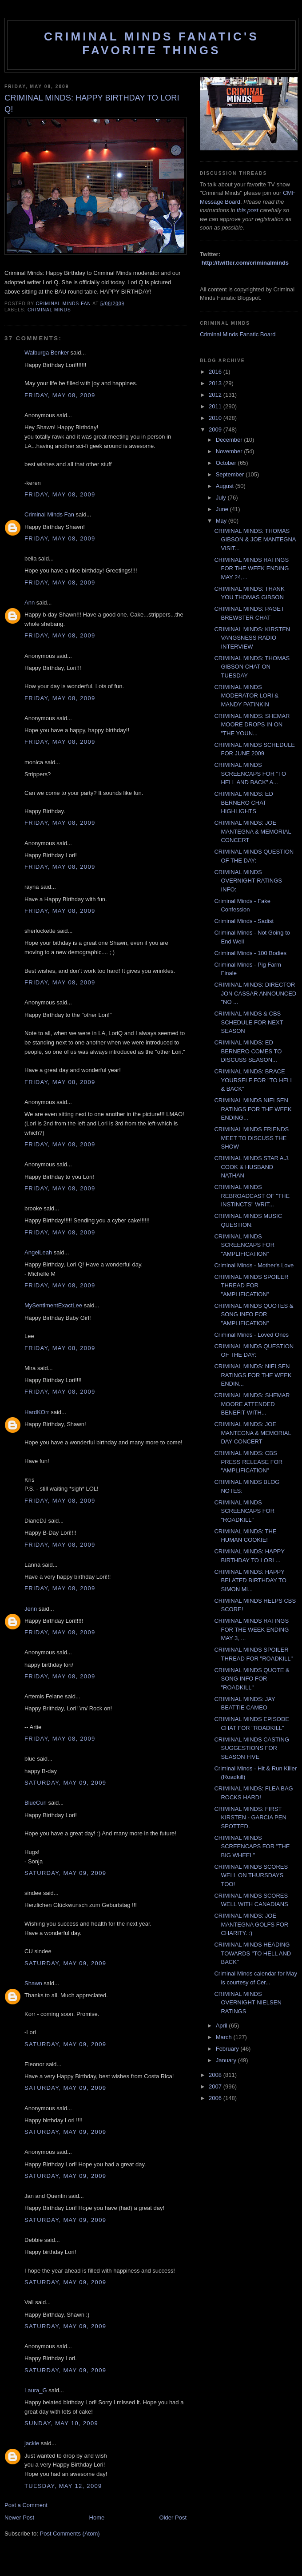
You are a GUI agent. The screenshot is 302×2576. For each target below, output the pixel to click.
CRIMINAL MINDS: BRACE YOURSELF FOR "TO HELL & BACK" (253, 1080)
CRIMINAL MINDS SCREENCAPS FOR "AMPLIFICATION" (244, 1245)
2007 (216, 2086)
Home (97, 2517)
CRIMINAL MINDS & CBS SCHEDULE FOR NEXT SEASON (248, 1022)
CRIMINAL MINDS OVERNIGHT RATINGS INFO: (248, 881)
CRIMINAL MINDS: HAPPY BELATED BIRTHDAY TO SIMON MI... (250, 1580)
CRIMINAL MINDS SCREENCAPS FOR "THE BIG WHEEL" (252, 1846)
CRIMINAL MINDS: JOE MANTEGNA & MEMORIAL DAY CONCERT (252, 1433)
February (228, 2048)
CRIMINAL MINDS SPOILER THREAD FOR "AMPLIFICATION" (251, 1286)
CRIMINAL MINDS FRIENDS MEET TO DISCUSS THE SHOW (251, 1138)
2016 (216, 371)
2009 (216, 429)
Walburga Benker (46, 352)
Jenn (30, 1608)
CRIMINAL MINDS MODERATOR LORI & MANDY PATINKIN (246, 696)
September (231, 474)
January (227, 2060)
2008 (216, 2075)
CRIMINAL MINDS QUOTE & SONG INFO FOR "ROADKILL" (251, 1679)
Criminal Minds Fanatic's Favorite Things (151, 43)
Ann (29, 602)
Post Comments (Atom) (70, 2533)
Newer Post (19, 2517)
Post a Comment (26, 2505)
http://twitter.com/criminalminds (245, 262)
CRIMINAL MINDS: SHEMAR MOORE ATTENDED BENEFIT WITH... (252, 1404)
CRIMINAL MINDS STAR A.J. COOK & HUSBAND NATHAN (252, 1167)
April (222, 2025)
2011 (216, 406)
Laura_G (35, 2390)
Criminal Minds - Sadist (244, 921)
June (223, 509)
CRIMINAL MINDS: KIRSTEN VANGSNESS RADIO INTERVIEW (252, 638)
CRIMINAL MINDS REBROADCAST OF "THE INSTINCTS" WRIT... (252, 1196)
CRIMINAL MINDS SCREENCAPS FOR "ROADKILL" (244, 1511)
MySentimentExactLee (53, 1305)
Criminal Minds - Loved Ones (251, 1334)
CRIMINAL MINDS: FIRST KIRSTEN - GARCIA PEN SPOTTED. (250, 1818)
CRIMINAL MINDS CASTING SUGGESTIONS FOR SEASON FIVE (251, 1748)
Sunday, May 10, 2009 (61, 2423)
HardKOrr (36, 1412)
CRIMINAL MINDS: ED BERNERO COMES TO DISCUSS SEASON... (248, 1051)
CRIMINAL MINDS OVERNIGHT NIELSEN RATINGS (247, 2003)
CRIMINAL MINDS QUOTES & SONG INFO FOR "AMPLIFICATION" (253, 1314)
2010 (216, 418)
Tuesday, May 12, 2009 (63, 2486)
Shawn (33, 1983)
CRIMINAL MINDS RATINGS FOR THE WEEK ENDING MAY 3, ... (251, 1629)
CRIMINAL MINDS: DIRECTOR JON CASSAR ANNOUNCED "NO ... (255, 993)
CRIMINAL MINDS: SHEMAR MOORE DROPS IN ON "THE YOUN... (252, 725)
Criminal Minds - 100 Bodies (250, 953)
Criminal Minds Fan (49, 514)
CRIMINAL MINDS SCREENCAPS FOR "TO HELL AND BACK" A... (250, 774)
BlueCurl (35, 1802)
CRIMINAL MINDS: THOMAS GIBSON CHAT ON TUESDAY (252, 667)
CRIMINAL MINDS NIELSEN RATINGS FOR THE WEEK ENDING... (252, 1109)
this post (247, 210)
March (225, 2037)
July (222, 497)
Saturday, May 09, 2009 (65, 1782)
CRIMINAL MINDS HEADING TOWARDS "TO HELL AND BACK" (252, 1953)
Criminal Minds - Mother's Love (254, 1265)
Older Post (173, 2517)
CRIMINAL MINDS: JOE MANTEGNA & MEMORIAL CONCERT (252, 831)
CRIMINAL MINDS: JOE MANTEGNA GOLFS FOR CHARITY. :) (251, 1924)
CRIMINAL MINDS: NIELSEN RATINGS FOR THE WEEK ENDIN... (252, 1375)
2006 (216, 2098)
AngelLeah (38, 1252)
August (225, 486)
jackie (31, 2443)
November (230, 451)
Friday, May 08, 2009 (59, 395)
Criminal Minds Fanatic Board (238, 334)
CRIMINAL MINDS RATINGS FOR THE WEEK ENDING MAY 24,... (251, 568)
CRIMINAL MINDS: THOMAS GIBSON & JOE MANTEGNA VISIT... (254, 540)
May (222, 520)
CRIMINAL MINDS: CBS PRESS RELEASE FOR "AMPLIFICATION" (248, 1462)
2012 (216, 394)
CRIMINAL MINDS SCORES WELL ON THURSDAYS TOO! (251, 1875)
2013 (216, 383)
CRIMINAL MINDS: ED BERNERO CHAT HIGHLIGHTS (243, 802)
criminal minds (49, 309)
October (227, 463)
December (230, 439)
